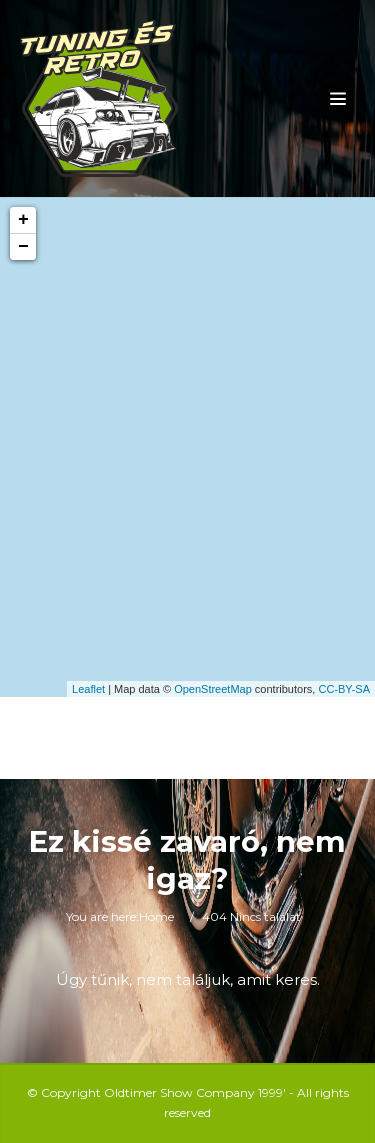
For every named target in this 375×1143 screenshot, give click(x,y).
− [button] (23, 247)
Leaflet (88, 689)
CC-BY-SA (344, 689)
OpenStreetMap (213, 689)
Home (156, 916)
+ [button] (23, 220)
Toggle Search (116, 738)
